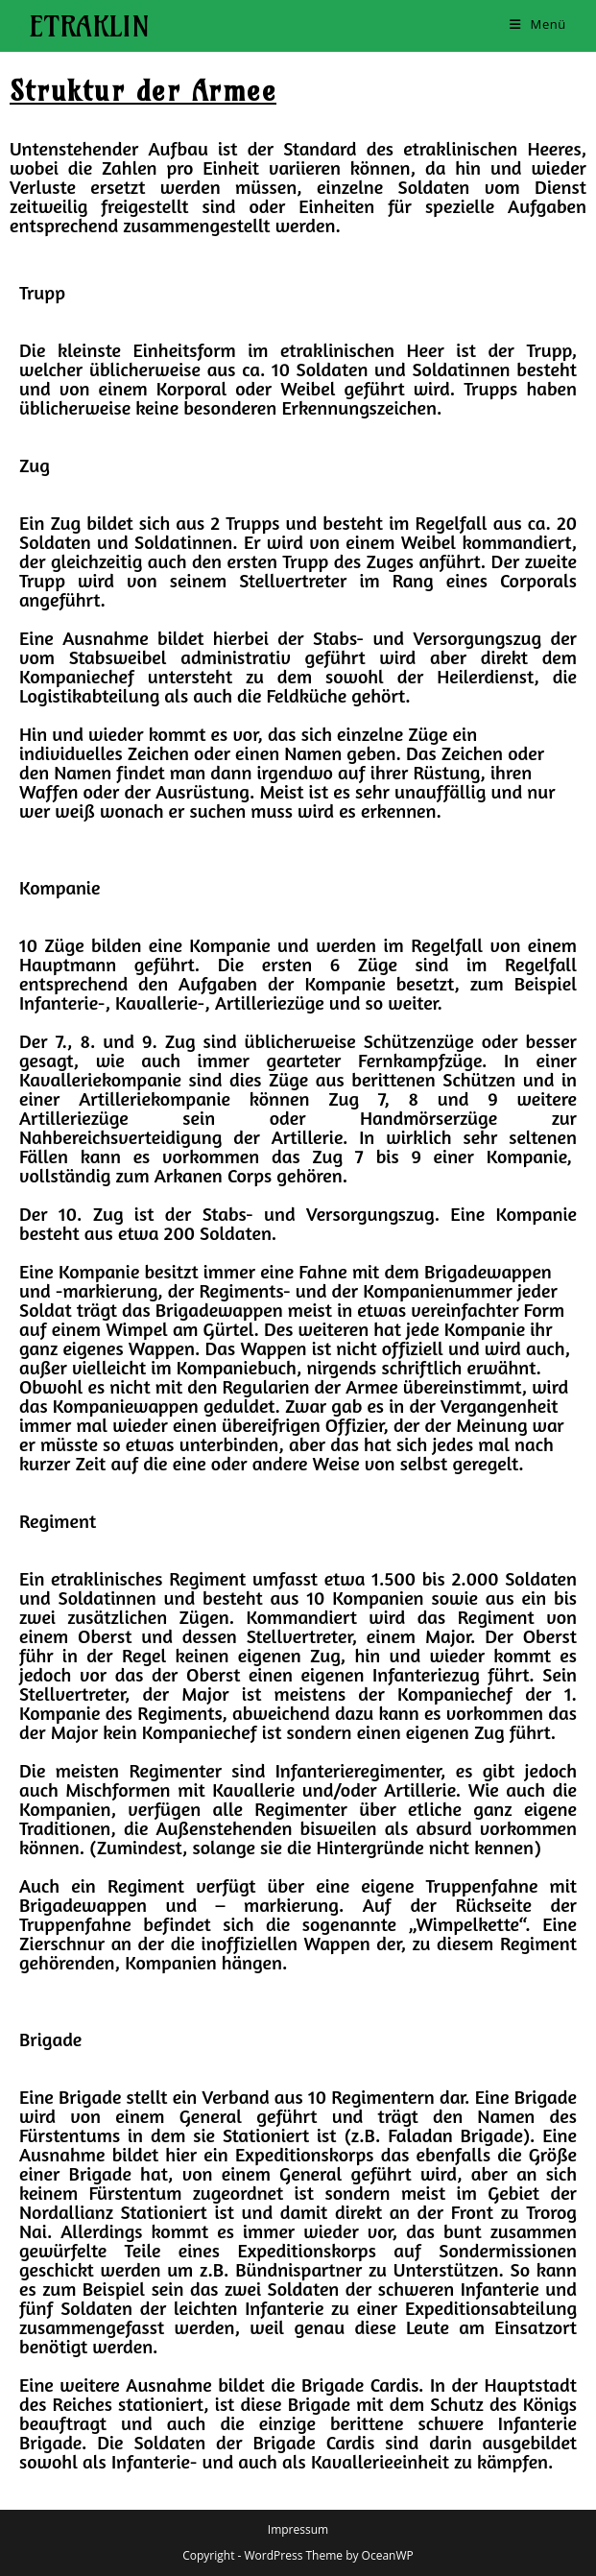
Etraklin (89, 26)
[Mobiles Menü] (538, 24)
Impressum (298, 2529)
